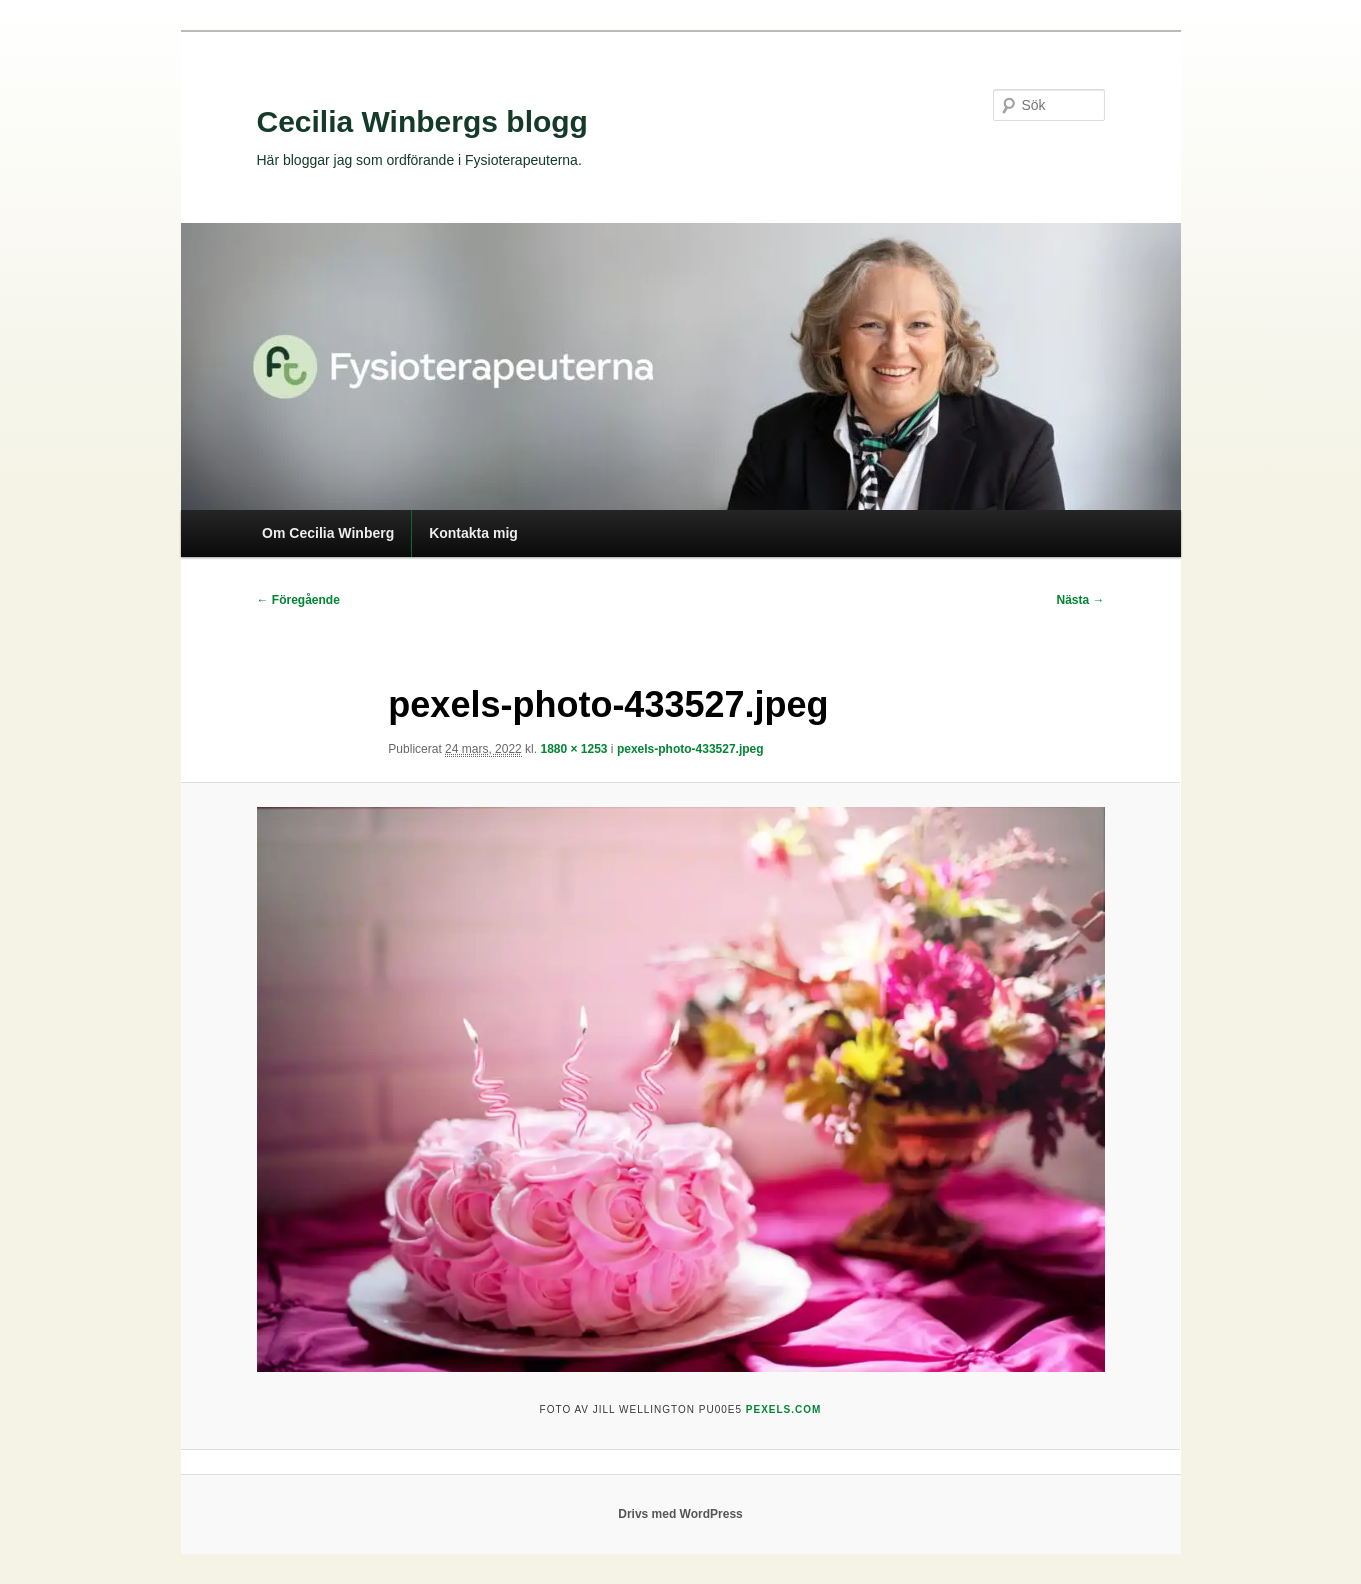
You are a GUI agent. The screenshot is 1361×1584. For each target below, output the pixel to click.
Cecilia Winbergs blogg (422, 121)
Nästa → (1080, 600)
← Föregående (298, 600)
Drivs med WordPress (680, 1514)
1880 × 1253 (573, 749)
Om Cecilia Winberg (328, 533)
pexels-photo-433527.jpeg (690, 749)
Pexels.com (784, 1409)
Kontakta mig (473, 533)
